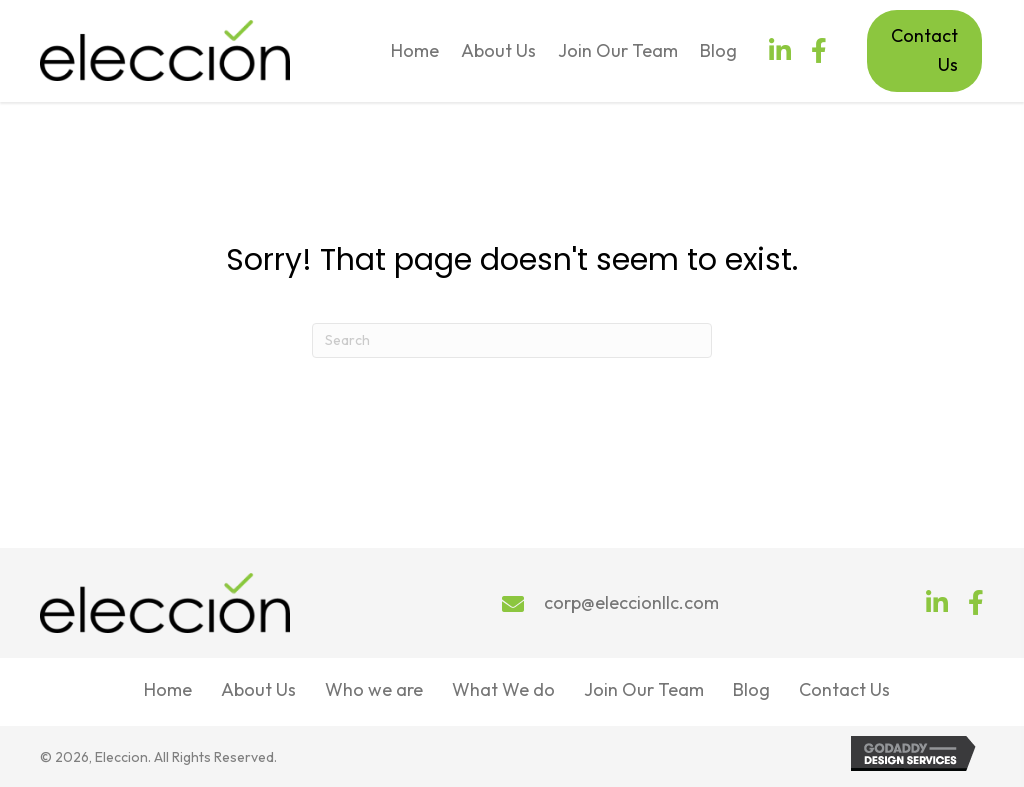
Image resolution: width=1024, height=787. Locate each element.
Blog (751, 690)
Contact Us (844, 690)
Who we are (374, 690)
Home (168, 690)
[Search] (512, 340)
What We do (503, 690)
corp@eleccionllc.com (631, 602)
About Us (258, 690)
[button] (780, 50)
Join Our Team (644, 690)
